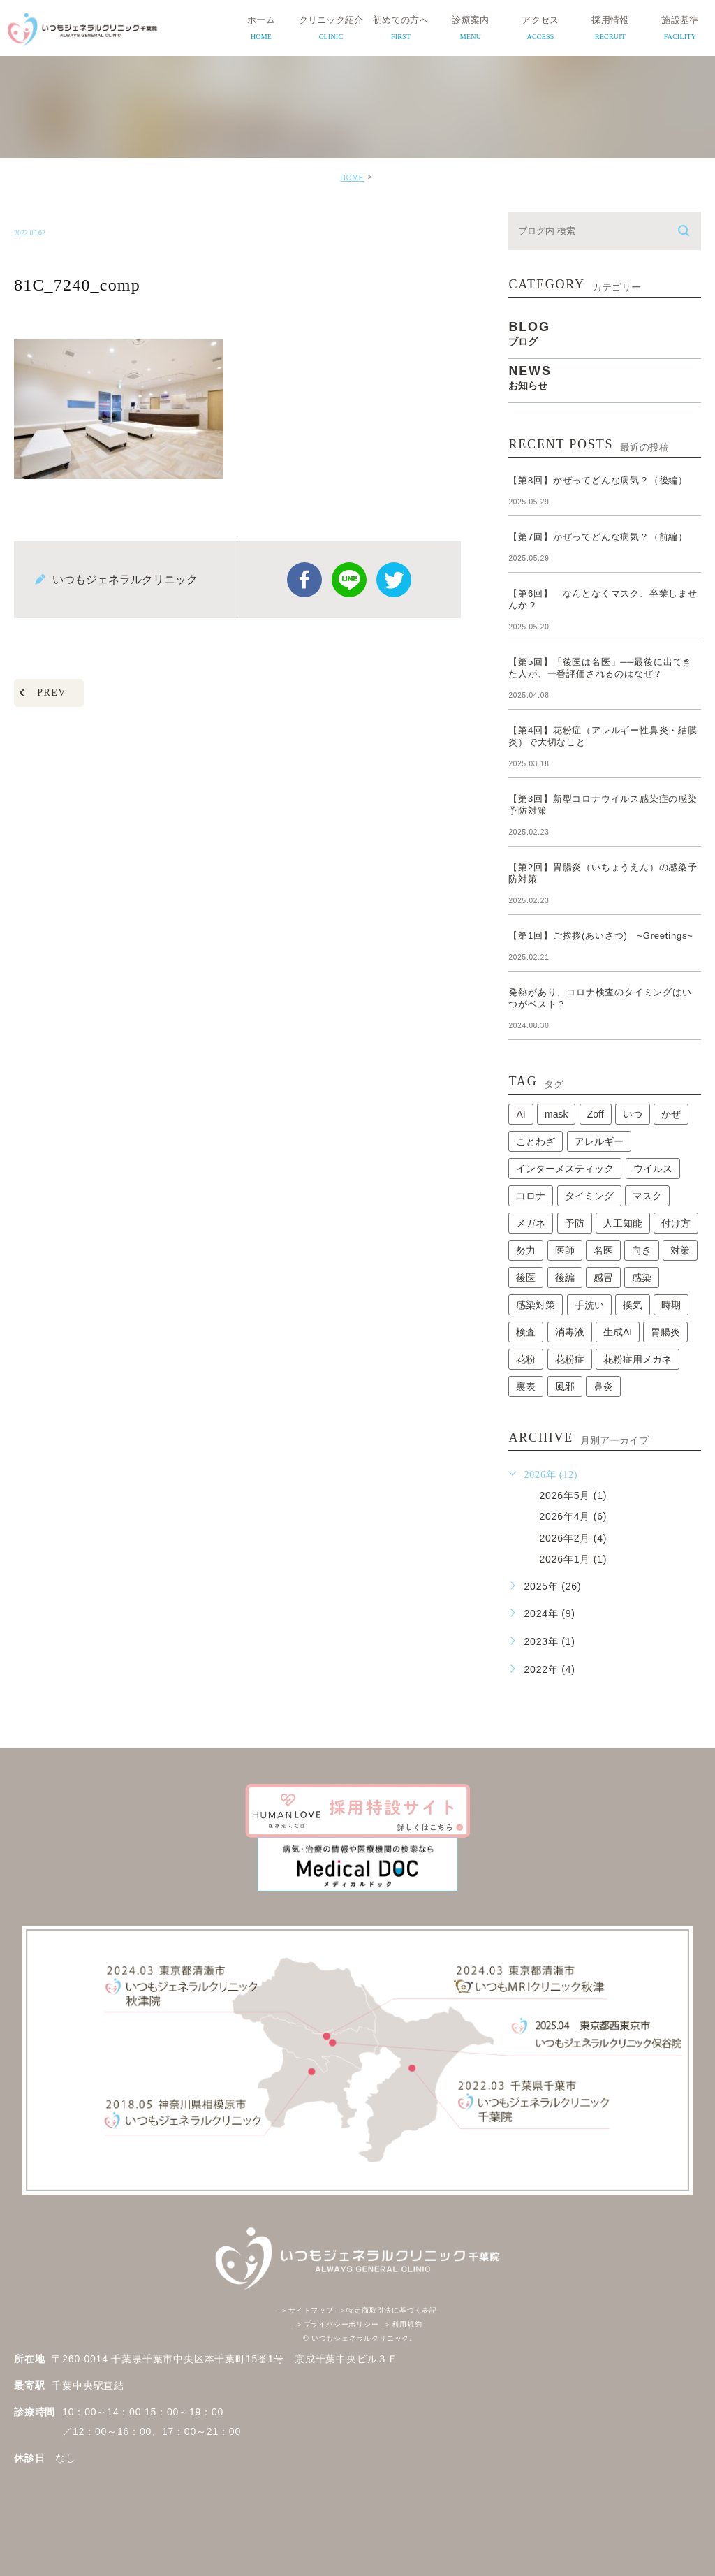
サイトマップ (306, 2310)
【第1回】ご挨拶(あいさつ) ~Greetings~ (600, 935)
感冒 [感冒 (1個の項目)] (603, 1277)
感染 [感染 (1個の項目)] (641, 1277)
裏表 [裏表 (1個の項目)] (526, 1386)
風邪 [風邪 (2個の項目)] (565, 1386)
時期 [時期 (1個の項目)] (671, 1304)
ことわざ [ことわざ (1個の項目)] (535, 1141)
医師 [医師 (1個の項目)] (565, 1250)
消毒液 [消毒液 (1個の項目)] (569, 1332)
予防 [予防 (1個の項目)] (574, 1223)
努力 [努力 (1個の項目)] (526, 1250)
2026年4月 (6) (573, 1516)
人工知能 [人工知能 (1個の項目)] (622, 1223)
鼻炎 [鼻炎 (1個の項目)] (603, 1386)
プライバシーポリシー (336, 2324)
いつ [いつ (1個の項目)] (632, 1114)
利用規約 (401, 2324)
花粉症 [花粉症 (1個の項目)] (569, 1359)
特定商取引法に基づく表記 (386, 2310)
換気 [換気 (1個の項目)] (632, 1304)
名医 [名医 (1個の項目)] (603, 1250)
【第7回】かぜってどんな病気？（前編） (597, 537)
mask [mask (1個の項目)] (556, 1114)
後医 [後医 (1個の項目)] (526, 1277)
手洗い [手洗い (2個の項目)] (589, 1304)
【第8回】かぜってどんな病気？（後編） (597, 480)
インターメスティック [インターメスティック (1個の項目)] (565, 1168)
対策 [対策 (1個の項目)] (680, 1250)
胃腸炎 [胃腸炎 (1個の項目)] (665, 1332)
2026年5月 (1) (573, 1495)
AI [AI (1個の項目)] (520, 1114)
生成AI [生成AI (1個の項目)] (617, 1332)
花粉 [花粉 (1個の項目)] (526, 1359)
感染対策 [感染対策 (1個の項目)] (535, 1304)
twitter (393, 579)
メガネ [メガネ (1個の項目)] (530, 1223)
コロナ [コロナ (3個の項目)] (530, 1195)
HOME (352, 178)
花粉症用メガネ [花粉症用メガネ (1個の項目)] (637, 1359)
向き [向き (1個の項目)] (641, 1250)
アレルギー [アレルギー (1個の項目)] (599, 1141)
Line (349, 579)
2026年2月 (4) (573, 1537)
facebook (304, 579)
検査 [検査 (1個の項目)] (526, 1332)
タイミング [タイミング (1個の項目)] (589, 1195)
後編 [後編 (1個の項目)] (565, 1277)
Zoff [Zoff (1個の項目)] (595, 1114)
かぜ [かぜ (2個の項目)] (671, 1114)
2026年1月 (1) (573, 1558)
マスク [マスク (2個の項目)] (647, 1195)
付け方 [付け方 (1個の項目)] (676, 1223)
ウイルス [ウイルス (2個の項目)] (652, 1168)
